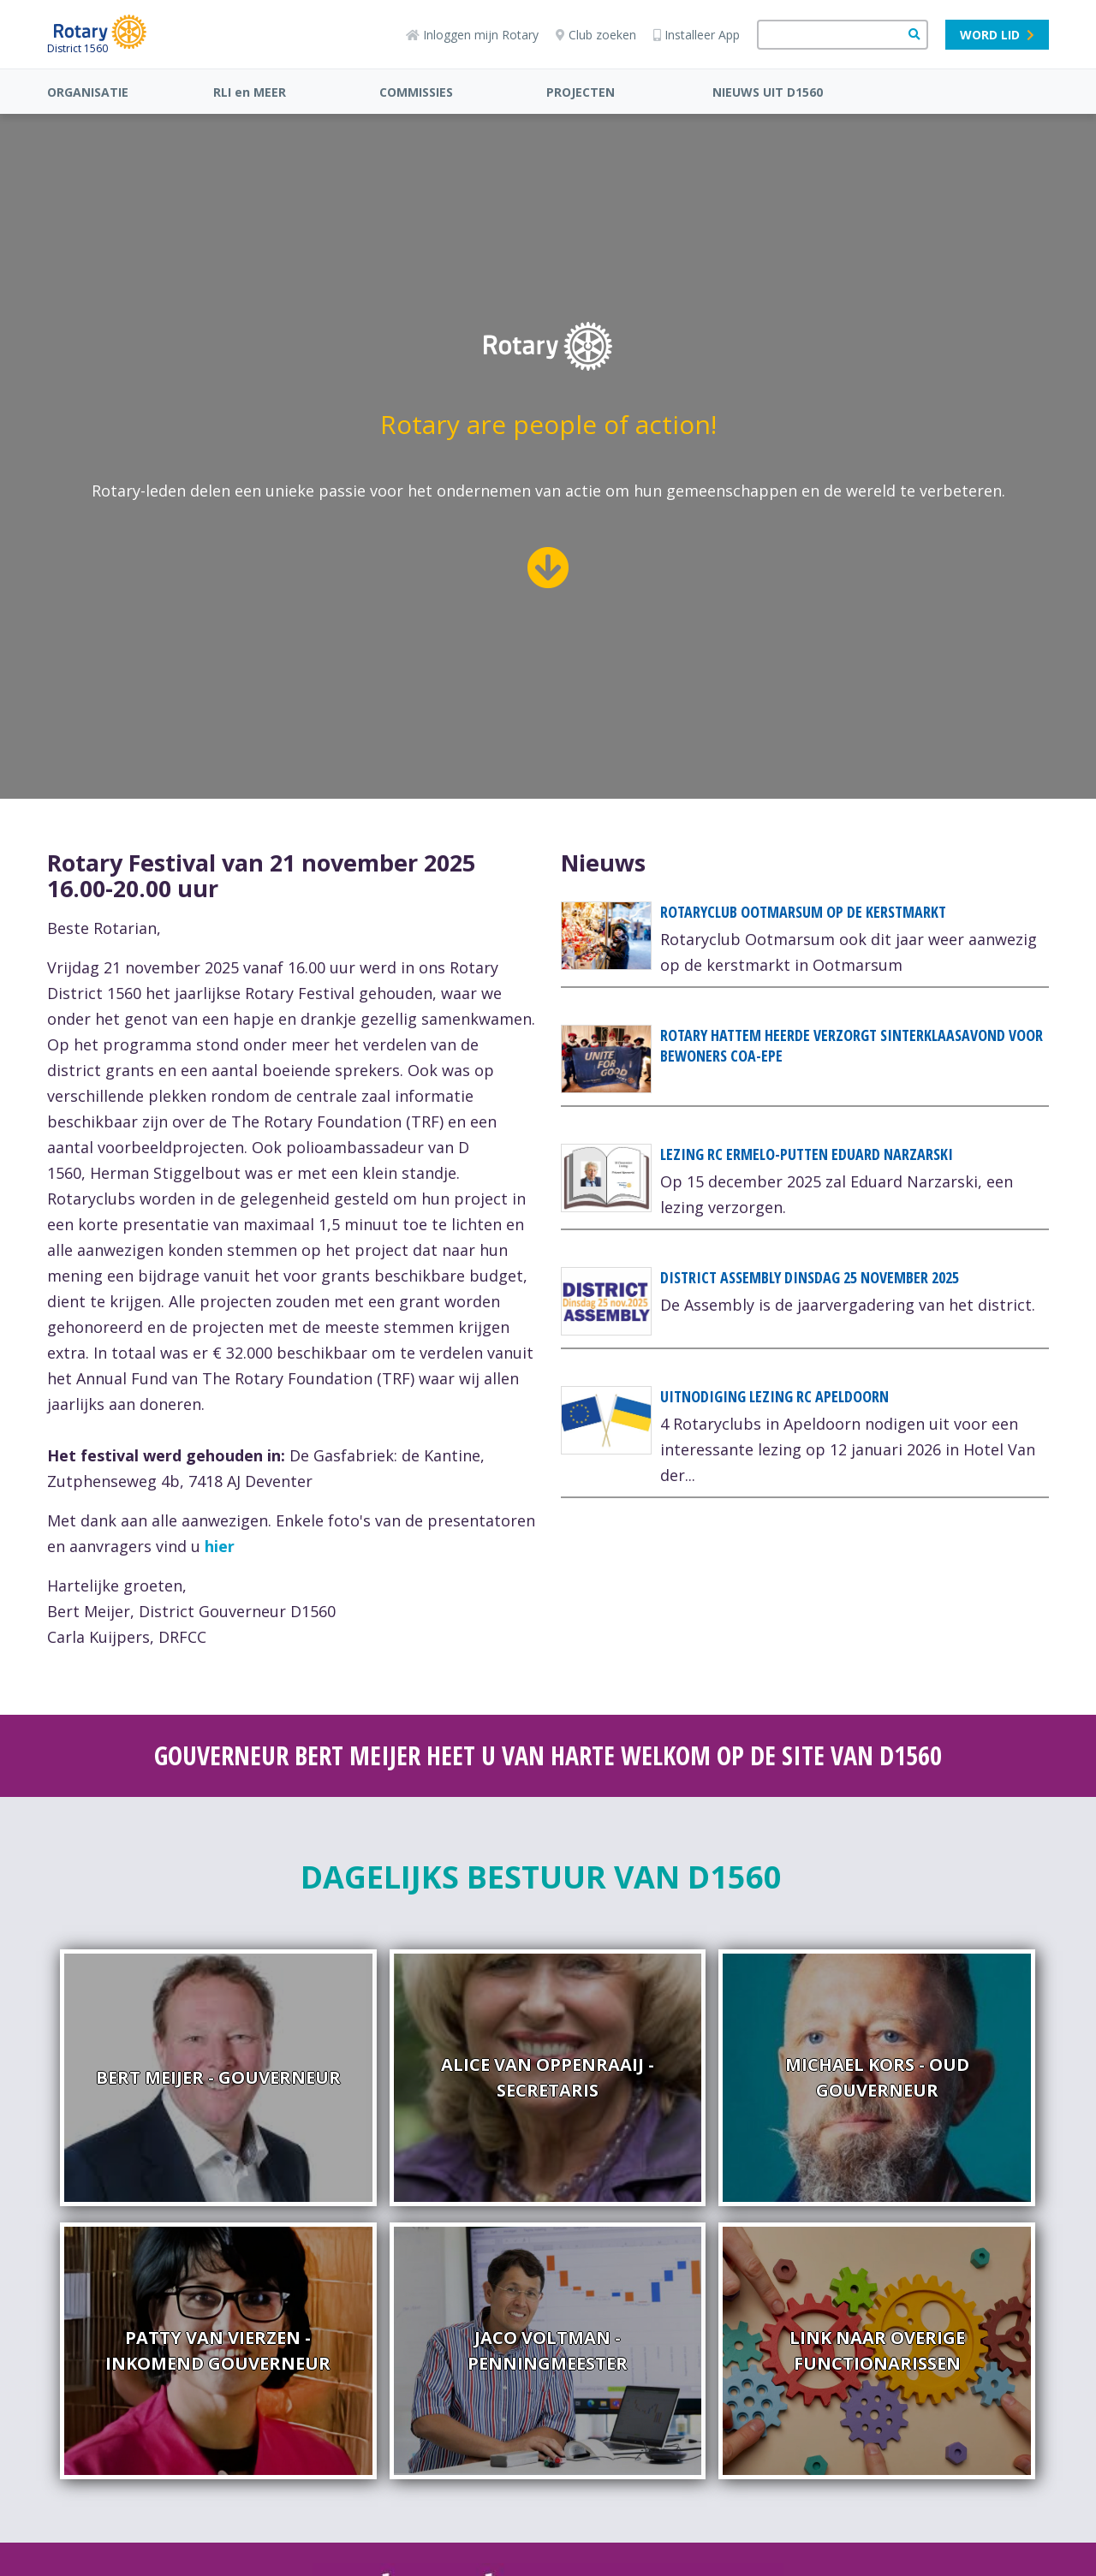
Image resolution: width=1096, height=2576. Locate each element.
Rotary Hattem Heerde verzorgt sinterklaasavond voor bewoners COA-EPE (851, 1045)
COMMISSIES (416, 92)
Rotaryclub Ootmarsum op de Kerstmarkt (803, 911)
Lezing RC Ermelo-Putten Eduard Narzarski (806, 1154)
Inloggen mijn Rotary (472, 35)
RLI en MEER (249, 92)
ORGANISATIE (87, 92)
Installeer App (696, 35)
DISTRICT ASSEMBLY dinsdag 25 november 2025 (809, 1277)
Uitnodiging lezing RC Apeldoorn (774, 1396)
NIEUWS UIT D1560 (767, 92)
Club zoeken (596, 35)
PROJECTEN (580, 92)
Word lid (997, 35)
